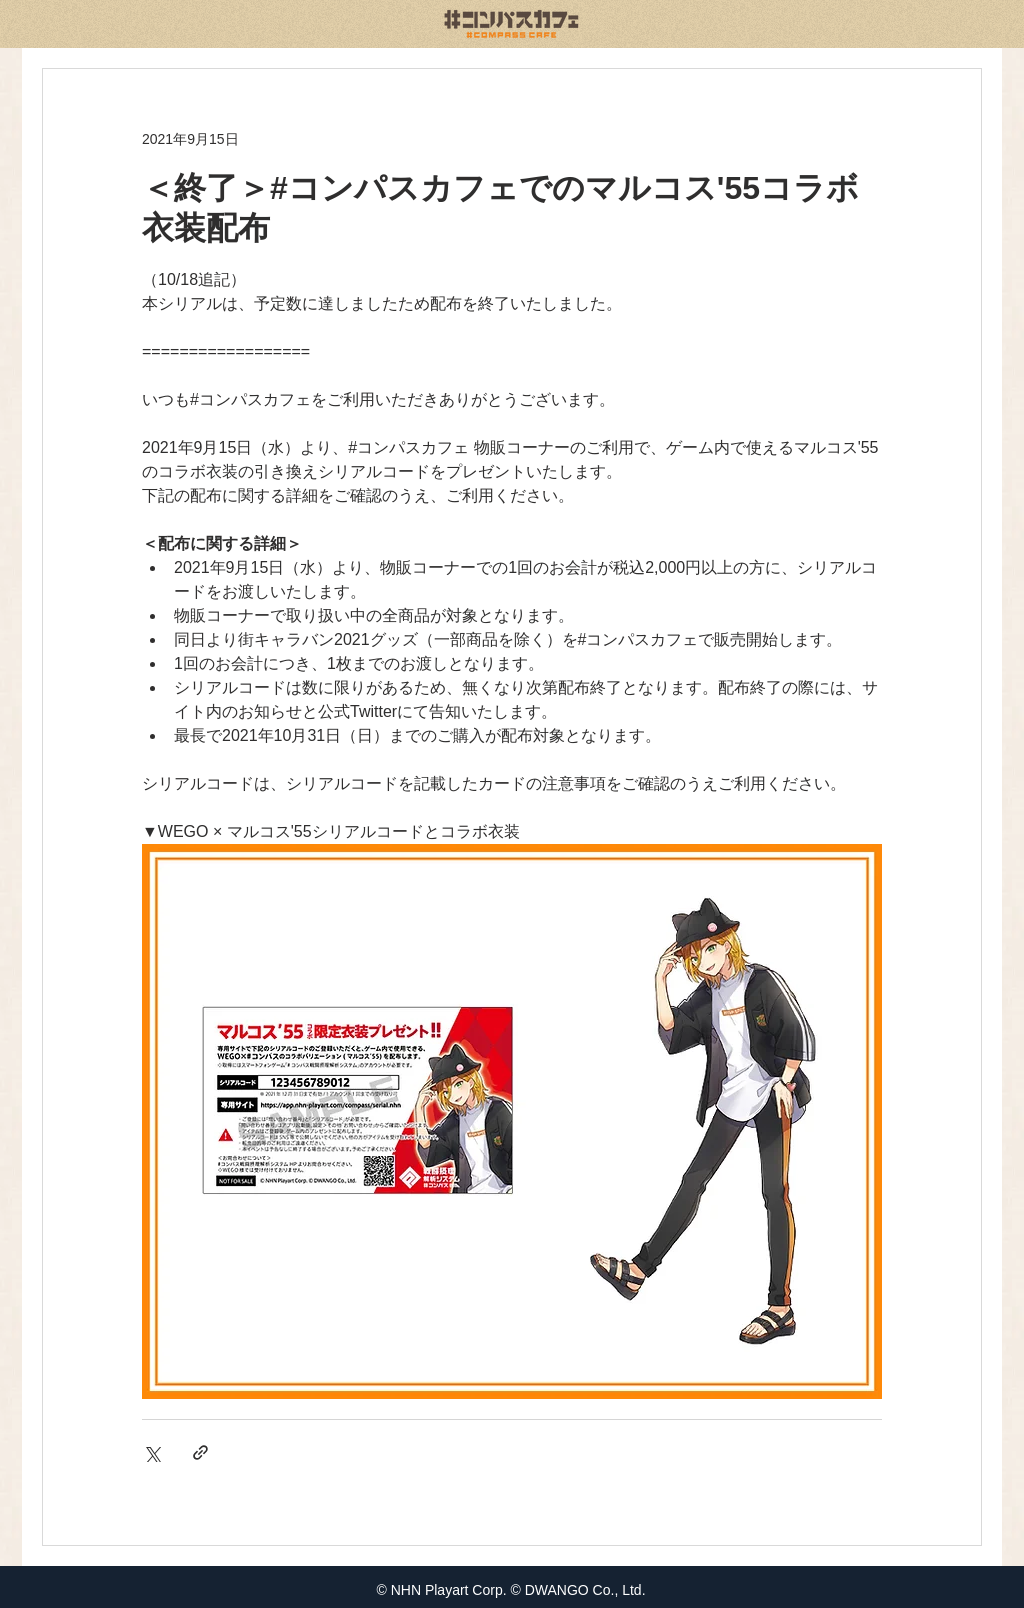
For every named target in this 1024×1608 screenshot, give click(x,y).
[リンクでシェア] (200, 1452)
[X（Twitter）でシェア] (151, 1452)
